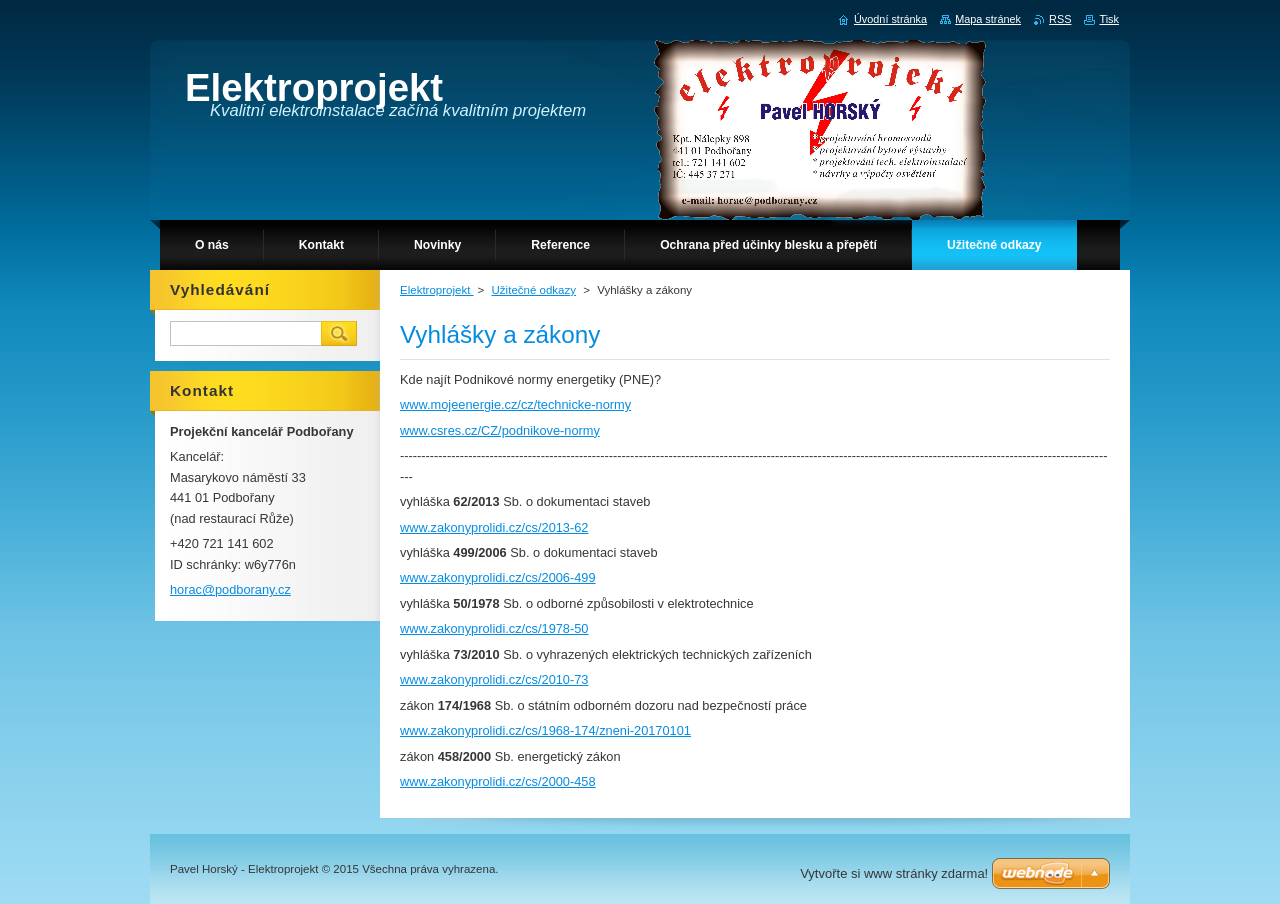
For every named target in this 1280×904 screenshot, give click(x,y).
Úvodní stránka (890, 19)
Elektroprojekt (437, 290)
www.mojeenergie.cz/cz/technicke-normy (515, 404)
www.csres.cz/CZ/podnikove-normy (500, 430)
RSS (1060, 19)
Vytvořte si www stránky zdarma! (894, 873)
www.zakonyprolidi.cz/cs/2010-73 (494, 679)
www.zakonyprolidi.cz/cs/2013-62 (494, 527)
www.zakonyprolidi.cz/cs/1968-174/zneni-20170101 (545, 730)
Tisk (1109, 19)
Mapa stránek (988, 19)
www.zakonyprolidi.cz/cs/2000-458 (498, 781)
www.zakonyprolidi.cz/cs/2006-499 (498, 577)
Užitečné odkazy (534, 290)
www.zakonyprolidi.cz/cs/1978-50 (494, 628)
